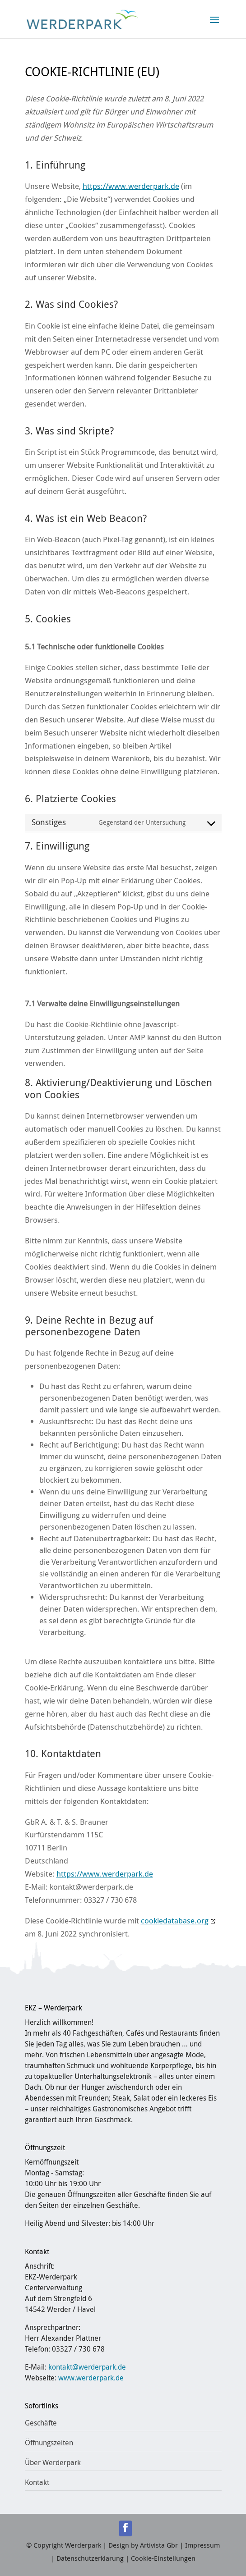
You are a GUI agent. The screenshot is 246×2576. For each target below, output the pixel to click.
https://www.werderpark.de (131, 186)
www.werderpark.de (91, 2378)
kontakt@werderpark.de (87, 2367)
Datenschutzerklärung (90, 2557)
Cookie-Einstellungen (163, 2557)
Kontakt (37, 2482)
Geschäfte (41, 2423)
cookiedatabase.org (175, 1920)
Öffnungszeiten (49, 2443)
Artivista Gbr (159, 2544)
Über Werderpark (53, 2462)
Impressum (202, 2544)
